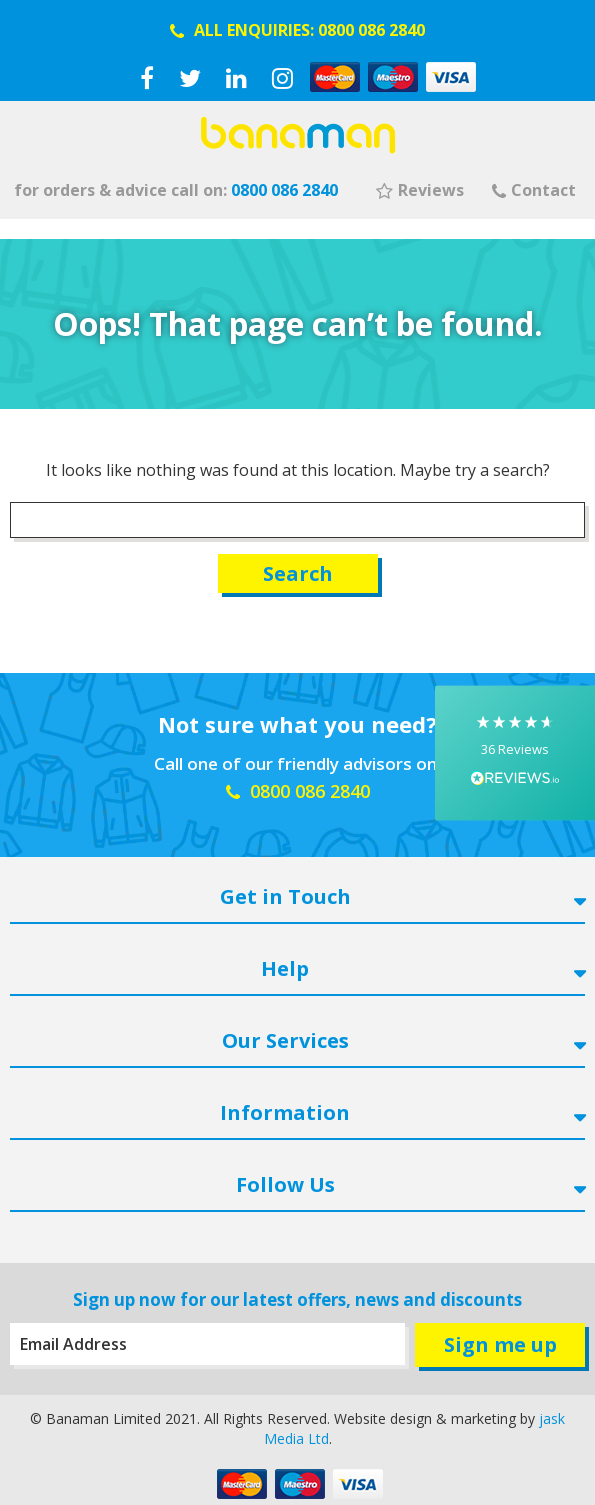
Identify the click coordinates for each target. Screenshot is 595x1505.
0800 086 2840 (371, 30)
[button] (515, 752)
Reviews (420, 190)
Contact (534, 190)
